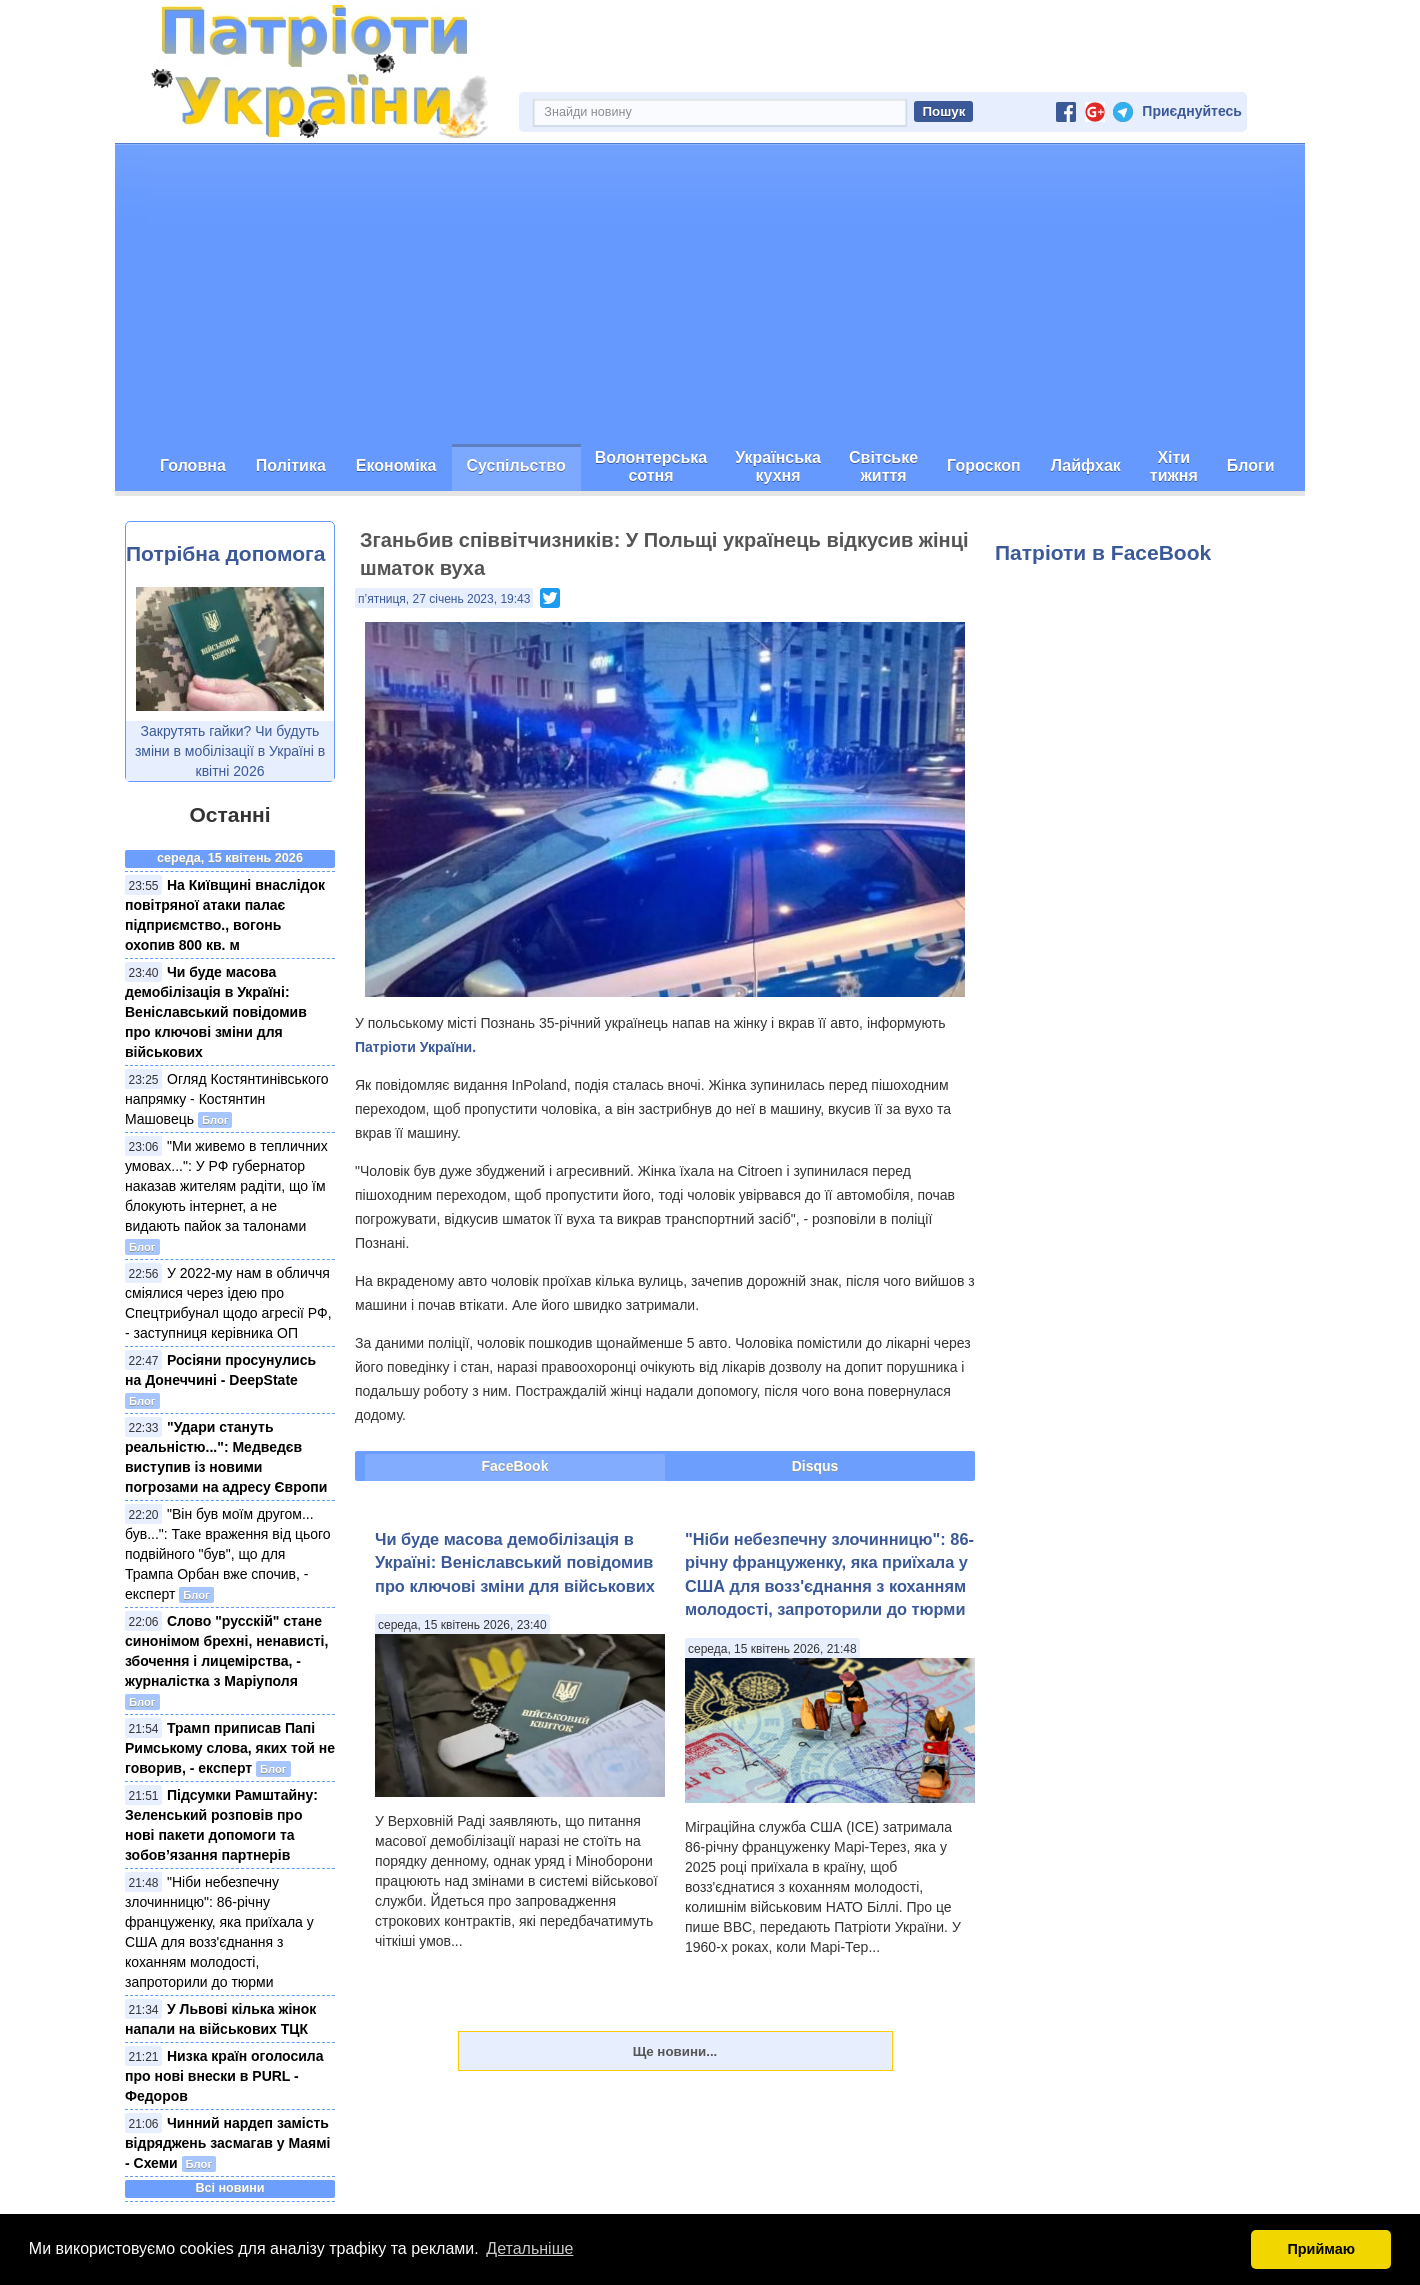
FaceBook (515, 1466)
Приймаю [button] (1321, 2249)
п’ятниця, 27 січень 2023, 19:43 (444, 599)
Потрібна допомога (225, 553)
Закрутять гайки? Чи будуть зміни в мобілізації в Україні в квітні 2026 (230, 751)
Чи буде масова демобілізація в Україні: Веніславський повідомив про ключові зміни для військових (216, 1012)
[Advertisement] (710, 294)
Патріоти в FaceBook (1103, 552)
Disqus (815, 1466)
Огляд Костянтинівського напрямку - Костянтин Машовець (226, 1099)
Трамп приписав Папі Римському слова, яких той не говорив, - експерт (230, 1748)
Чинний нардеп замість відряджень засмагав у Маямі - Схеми (227, 2143)
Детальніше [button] (529, 2248)
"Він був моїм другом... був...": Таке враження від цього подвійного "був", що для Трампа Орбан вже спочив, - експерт (228, 1554)
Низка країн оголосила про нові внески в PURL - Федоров (224, 2076)
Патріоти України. (415, 1047)
